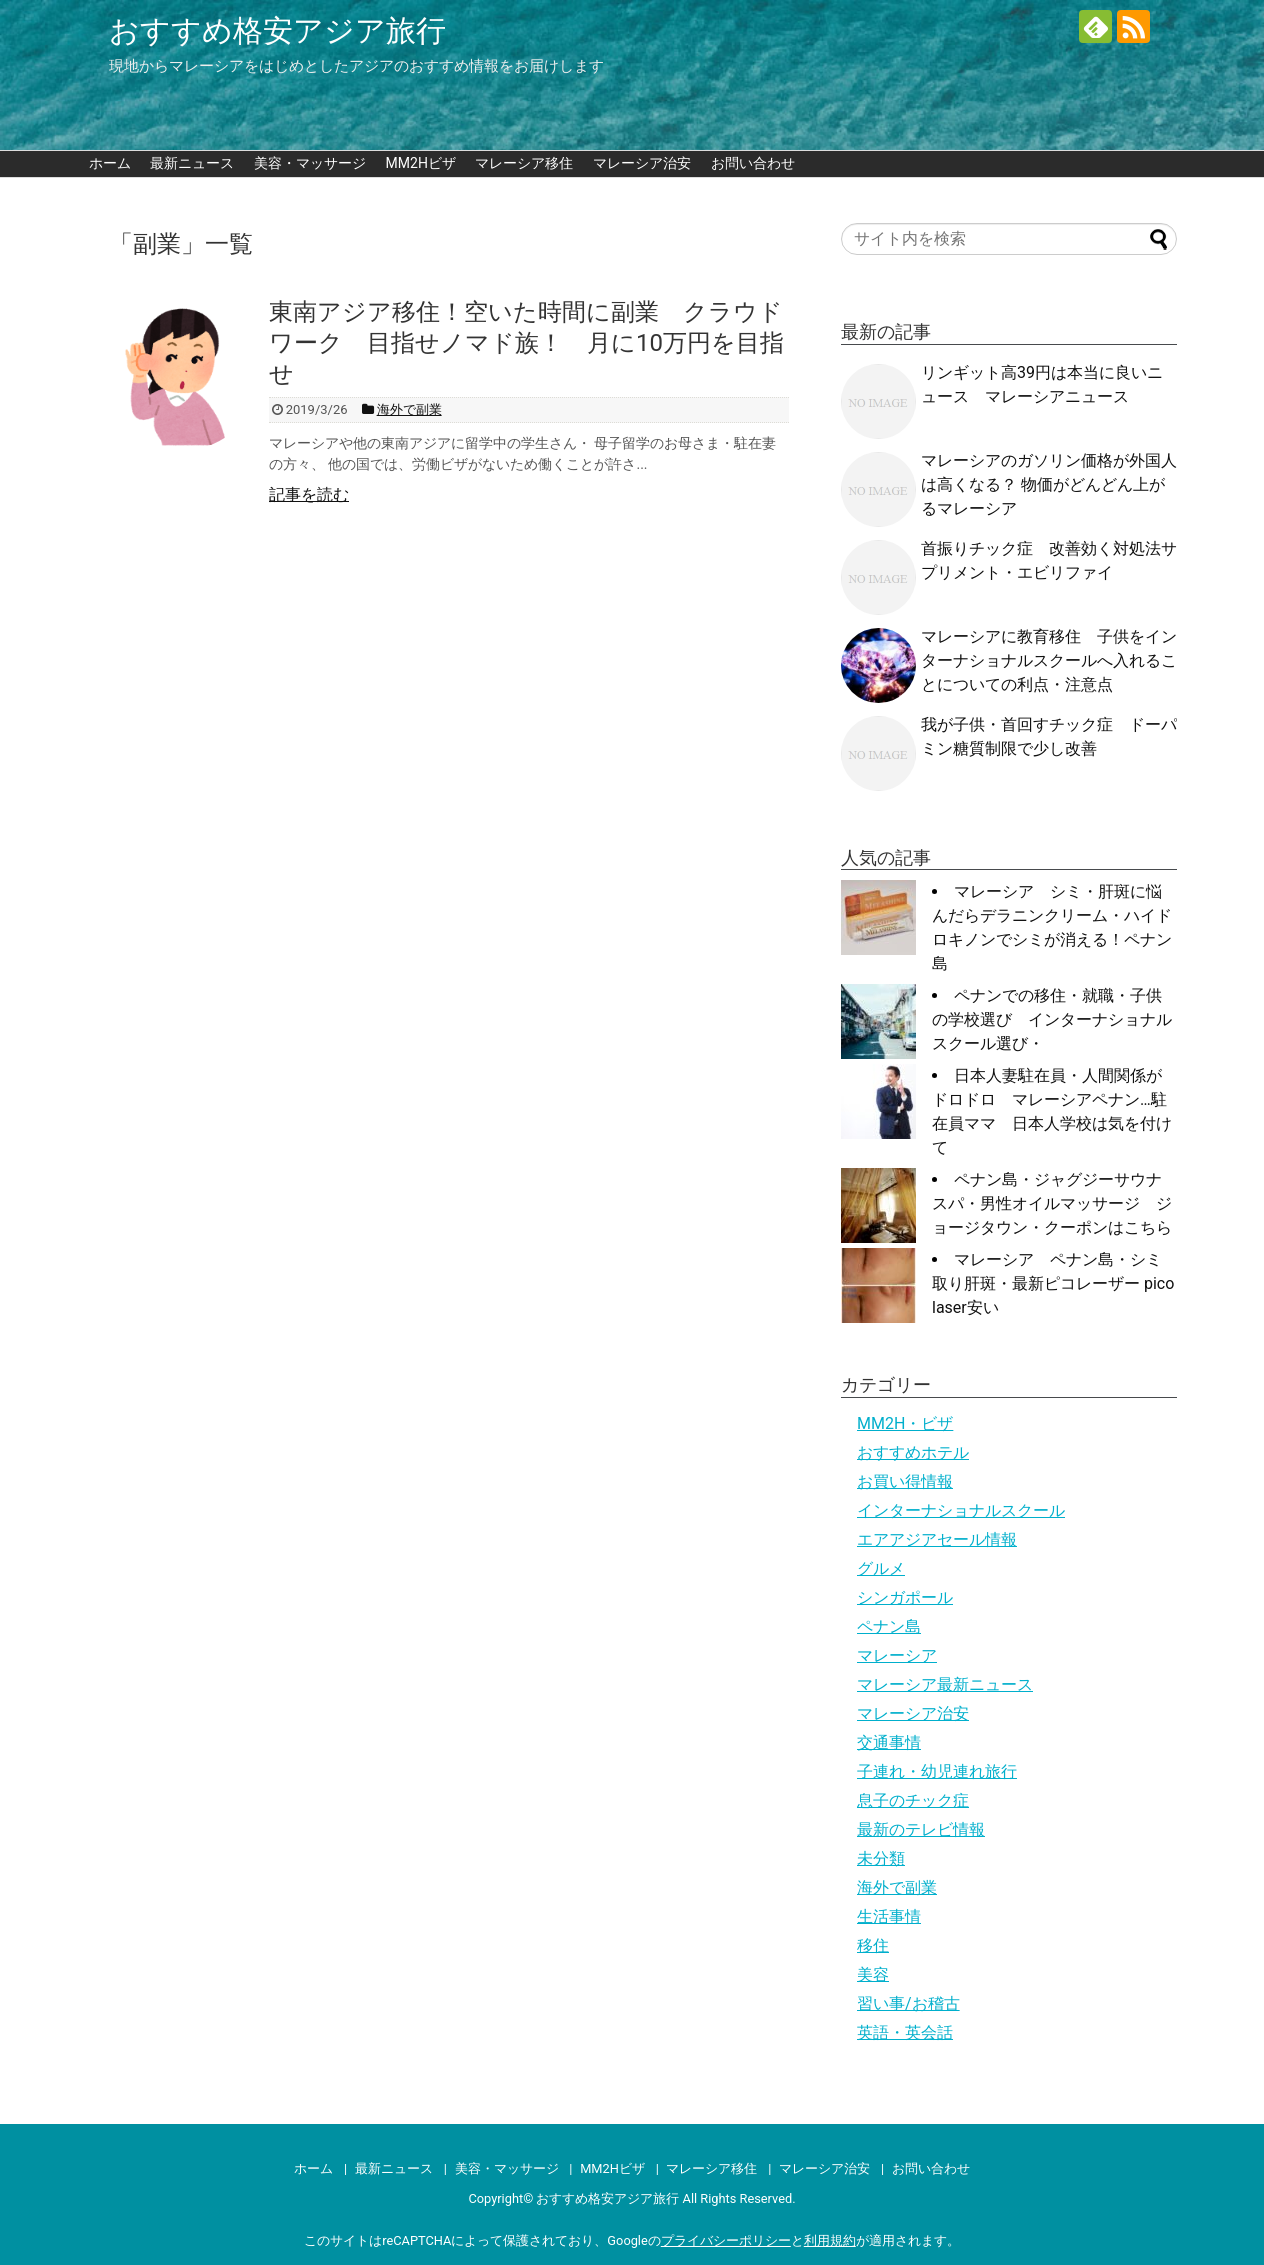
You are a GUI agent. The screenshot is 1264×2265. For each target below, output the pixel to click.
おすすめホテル (913, 1452)
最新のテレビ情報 (921, 1829)
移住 (873, 1945)
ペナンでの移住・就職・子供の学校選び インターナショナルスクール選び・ (1052, 1019)
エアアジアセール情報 (937, 1539)
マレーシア (897, 1655)
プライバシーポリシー (726, 2240)
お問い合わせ (753, 163)
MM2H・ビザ (905, 1423)
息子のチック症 (913, 1800)
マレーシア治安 (642, 163)
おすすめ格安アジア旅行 (277, 30)
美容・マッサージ (310, 163)
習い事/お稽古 (908, 2003)
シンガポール (905, 1597)
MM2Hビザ (421, 163)
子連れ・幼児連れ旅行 (937, 1771)
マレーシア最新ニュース (945, 1684)
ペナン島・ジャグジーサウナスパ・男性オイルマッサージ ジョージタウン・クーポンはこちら (1052, 1203)
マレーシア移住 (524, 163)
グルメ (881, 1568)
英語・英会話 (905, 2032)
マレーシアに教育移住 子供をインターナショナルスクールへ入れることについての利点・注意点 (1049, 660)
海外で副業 (897, 1887)
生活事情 (889, 1916)
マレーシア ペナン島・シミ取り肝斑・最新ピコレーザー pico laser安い (1053, 1283)
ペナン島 (889, 1626)
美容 (873, 1974)
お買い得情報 (905, 1481)
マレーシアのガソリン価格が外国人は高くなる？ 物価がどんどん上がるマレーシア (1049, 484)
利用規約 (830, 2240)
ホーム (110, 163)
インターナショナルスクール (961, 1510)
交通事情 (889, 1742)
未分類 (881, 1858)
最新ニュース (192, 163)
